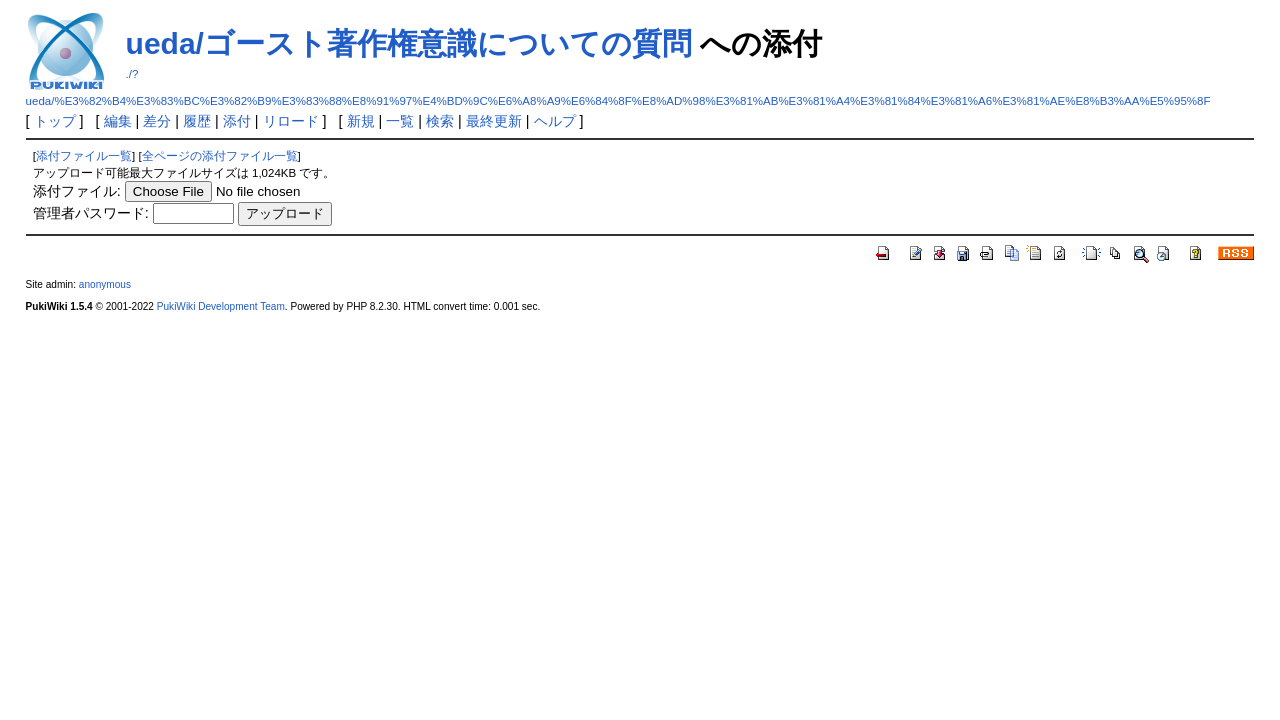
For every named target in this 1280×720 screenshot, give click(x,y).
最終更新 (494, 121)
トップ (55, 121)
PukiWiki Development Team (221, 306)
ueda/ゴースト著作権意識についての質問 (409, 43)
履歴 (197, 121)
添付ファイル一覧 (84, 156)
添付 (237, 121)
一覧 (400, 121)
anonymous (105, 284)
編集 (118, 121)
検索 (440, 121)
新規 (361, 121)
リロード (291, 121)
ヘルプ (555, 121)
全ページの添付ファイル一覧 (220, 156)
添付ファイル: (77, 191)
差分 (157, 121)
